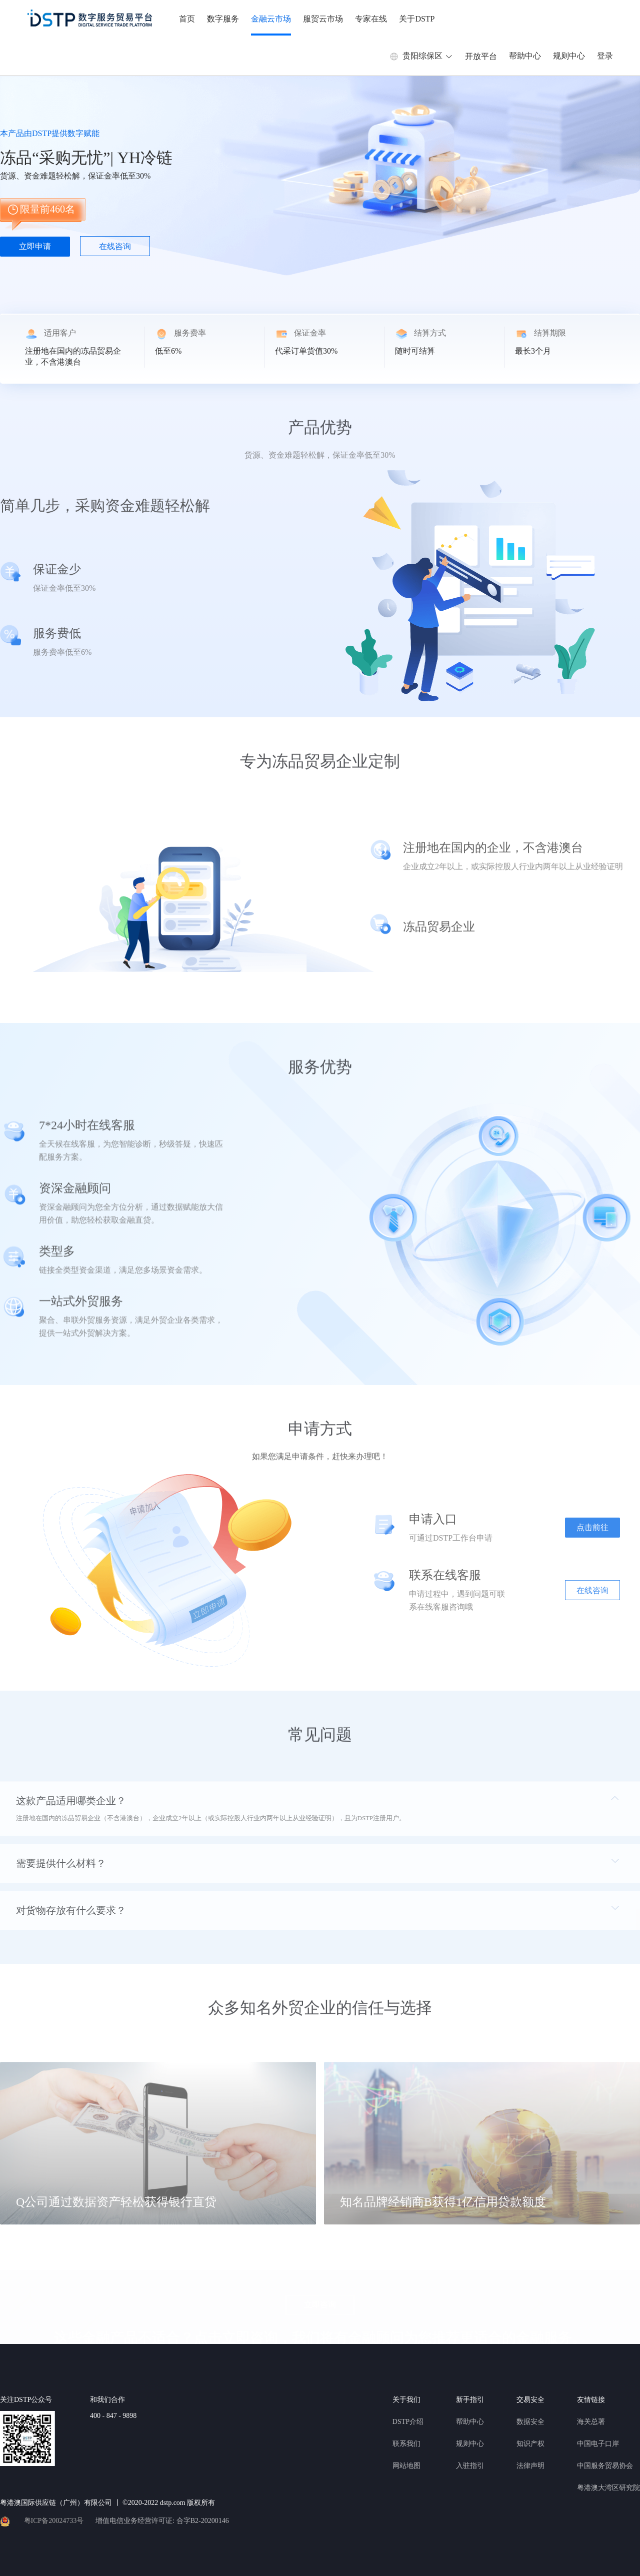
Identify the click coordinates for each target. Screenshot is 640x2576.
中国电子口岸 (598, 2443)
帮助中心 (525, 56)
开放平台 (481, 56)
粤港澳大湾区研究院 (608, 2487)
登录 (605, 56)
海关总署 (591, 2421)
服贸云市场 (323, 19)
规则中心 (569, 56)
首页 (187, 19)
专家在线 (371, 19)
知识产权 (530, 2443)
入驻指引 (470, 2465)
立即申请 (35, 246)
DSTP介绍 (408, 2421)
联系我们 (406, 2443)
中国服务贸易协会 (605, 2465)
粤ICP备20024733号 (54, 2520)
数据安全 (530, 2421)
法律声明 (530, 2465)
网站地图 (406, 2465)
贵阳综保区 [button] (421, 56)
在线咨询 (115, 246)
